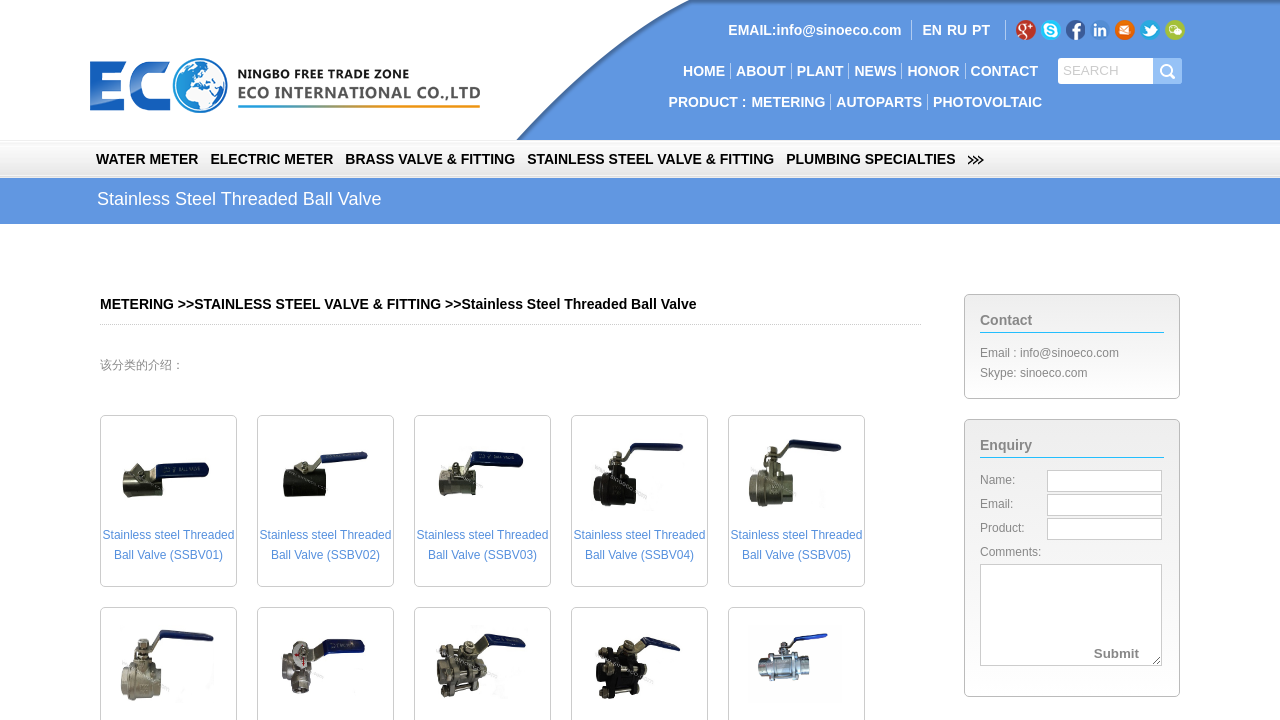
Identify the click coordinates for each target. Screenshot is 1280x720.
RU (957, 30)
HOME (704, 71)
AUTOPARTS (879, 102)
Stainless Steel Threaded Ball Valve (578, 304)
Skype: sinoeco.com (1033, 373)
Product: (1002, 528)
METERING (788, 102)
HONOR (933, 71)
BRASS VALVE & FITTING (430, 159)
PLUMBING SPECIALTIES (870, 159)
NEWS (875, 71)
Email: (996, 504)
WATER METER (147, 159)
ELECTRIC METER (271, 159)
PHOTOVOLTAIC (987, 102)
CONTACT (1004, 71)
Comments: (1010, 552)
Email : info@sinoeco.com (1049, 353)
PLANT (820, 71)
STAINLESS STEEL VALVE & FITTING (650, 159)
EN (931, 30)
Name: (997, 480)
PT (981, 30)
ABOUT (761, 71)
